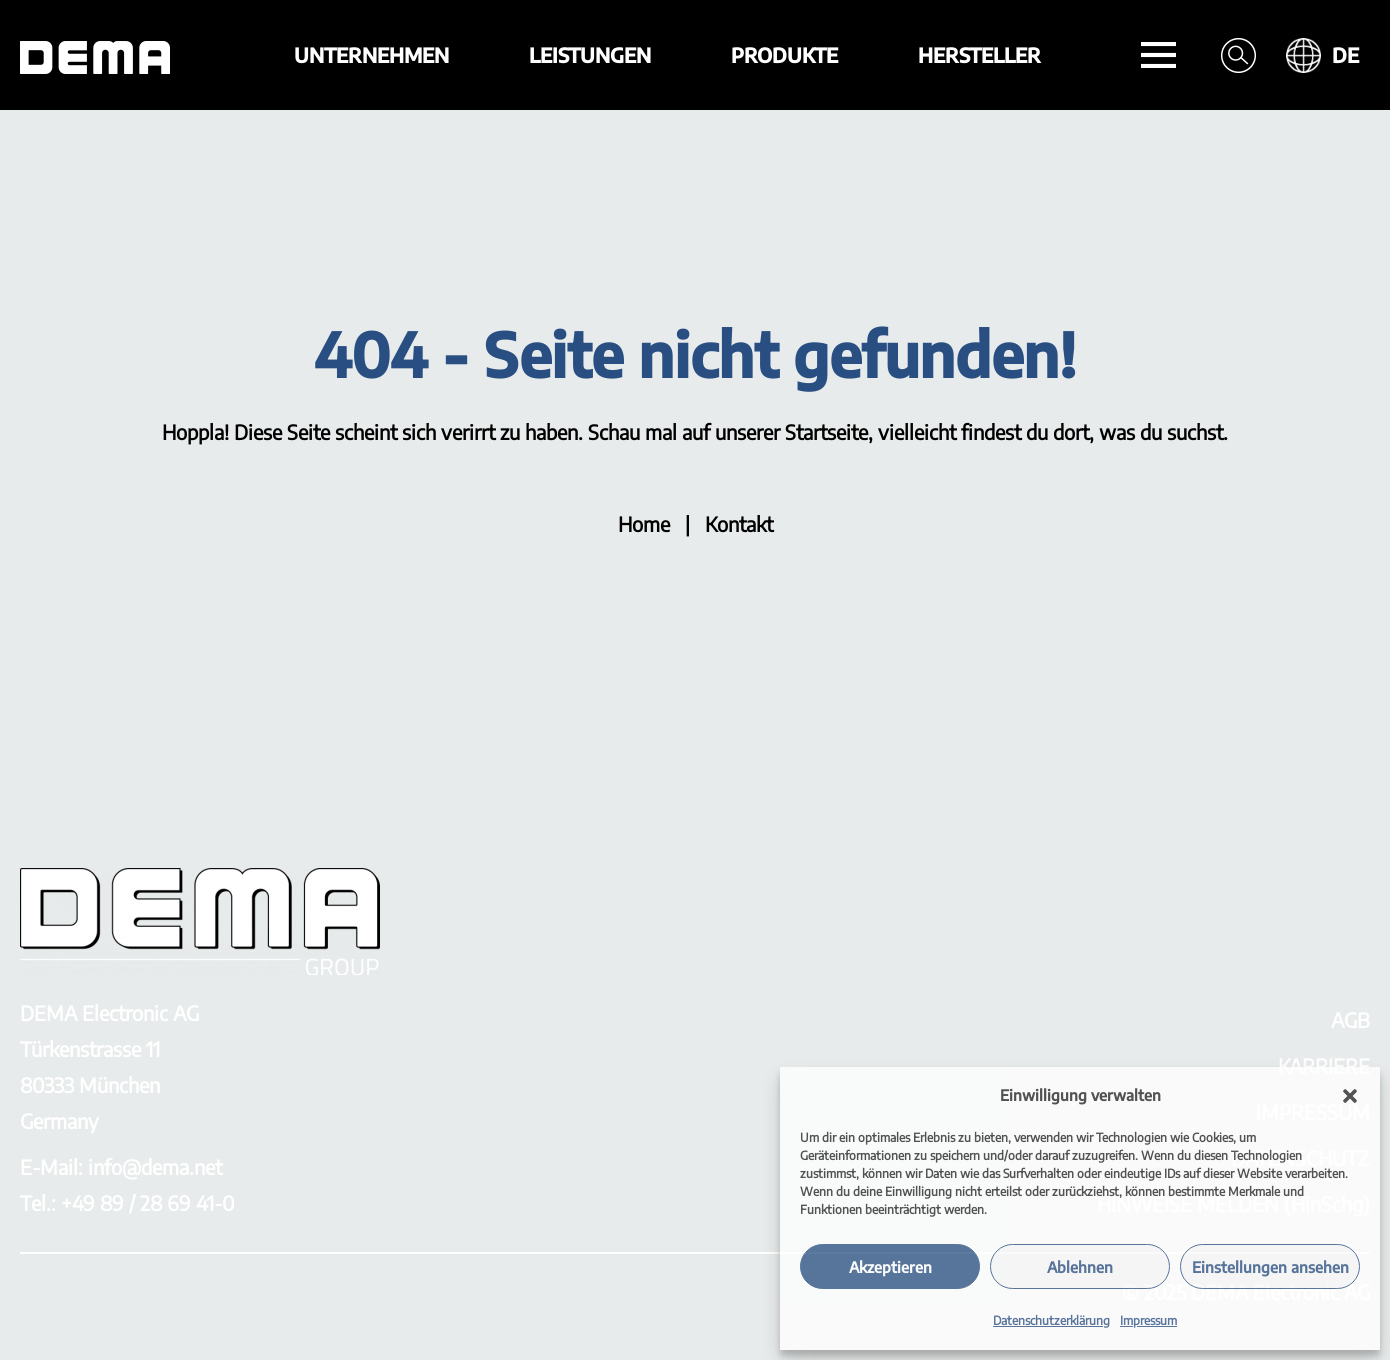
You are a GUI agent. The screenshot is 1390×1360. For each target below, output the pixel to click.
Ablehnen (1080, 1267)
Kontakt (739, 523)
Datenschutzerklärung (1051, 1320)
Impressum (1148, 1320)
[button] (1350, 1096)
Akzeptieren (890, 1267)
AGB (1350, 1019)
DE (1345, 54)
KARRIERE (1324, 1065)
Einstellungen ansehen (1270, 1267)
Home (644, 523)
